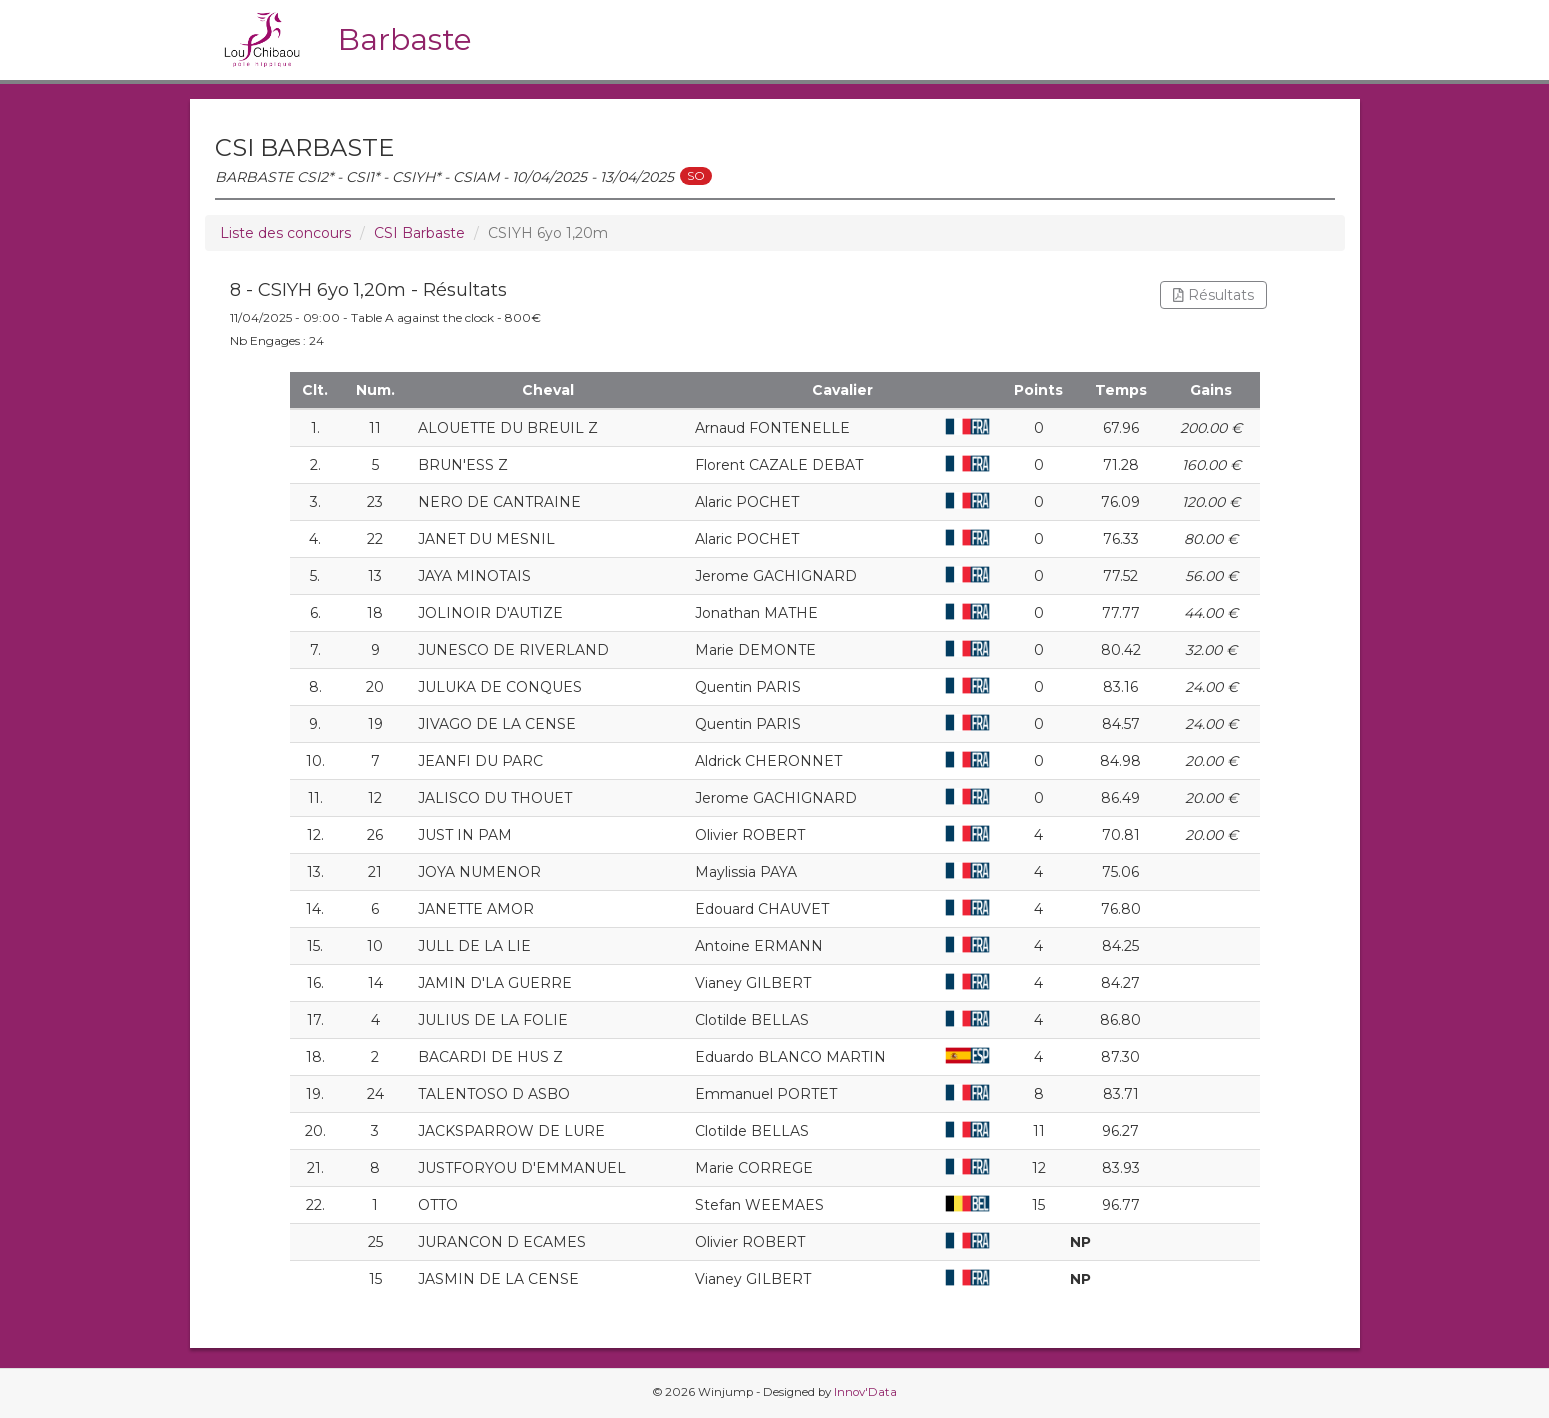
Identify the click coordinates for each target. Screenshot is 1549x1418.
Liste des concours (285, 233)
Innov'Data (865, 1392)
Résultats (1213, 295)
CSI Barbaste (419, 233)
